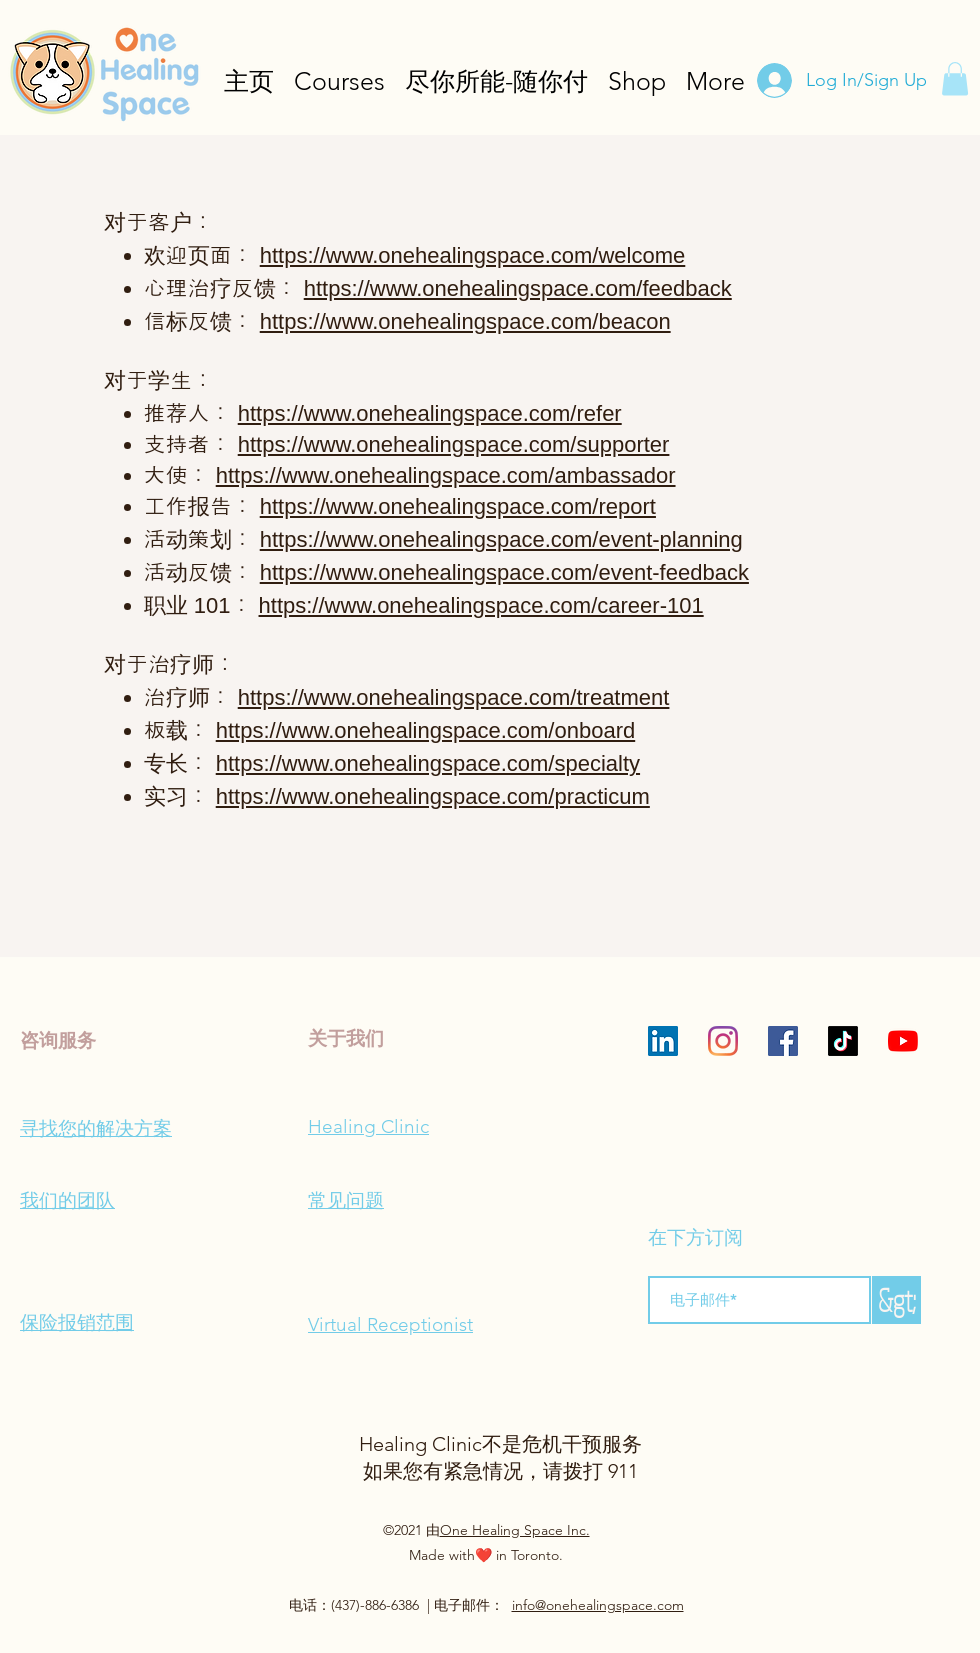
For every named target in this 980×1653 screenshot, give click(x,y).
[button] (955, 78)
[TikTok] (843, 1041)
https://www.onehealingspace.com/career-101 (481, 605)
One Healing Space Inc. (515, 1530)
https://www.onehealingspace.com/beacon (465, 321)
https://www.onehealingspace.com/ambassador (446, 475)
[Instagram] (723, 1041)
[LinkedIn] (663, 1041)
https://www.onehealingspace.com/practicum (433, 796)
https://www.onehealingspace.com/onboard (425, 730)
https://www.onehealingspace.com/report (458, 506)
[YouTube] (903, 1041)
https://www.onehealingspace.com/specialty (428, 763)
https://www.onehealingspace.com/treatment (454, 697)
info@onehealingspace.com (598, 1605)
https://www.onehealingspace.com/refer (430, 413)
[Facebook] (783, 1041)
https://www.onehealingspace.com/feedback (518, 288)
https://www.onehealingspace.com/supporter (454, 444)
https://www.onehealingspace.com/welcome (473, 255)
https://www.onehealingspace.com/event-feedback (504, 572)
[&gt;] (896, 1300)
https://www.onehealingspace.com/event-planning (501, 539)
